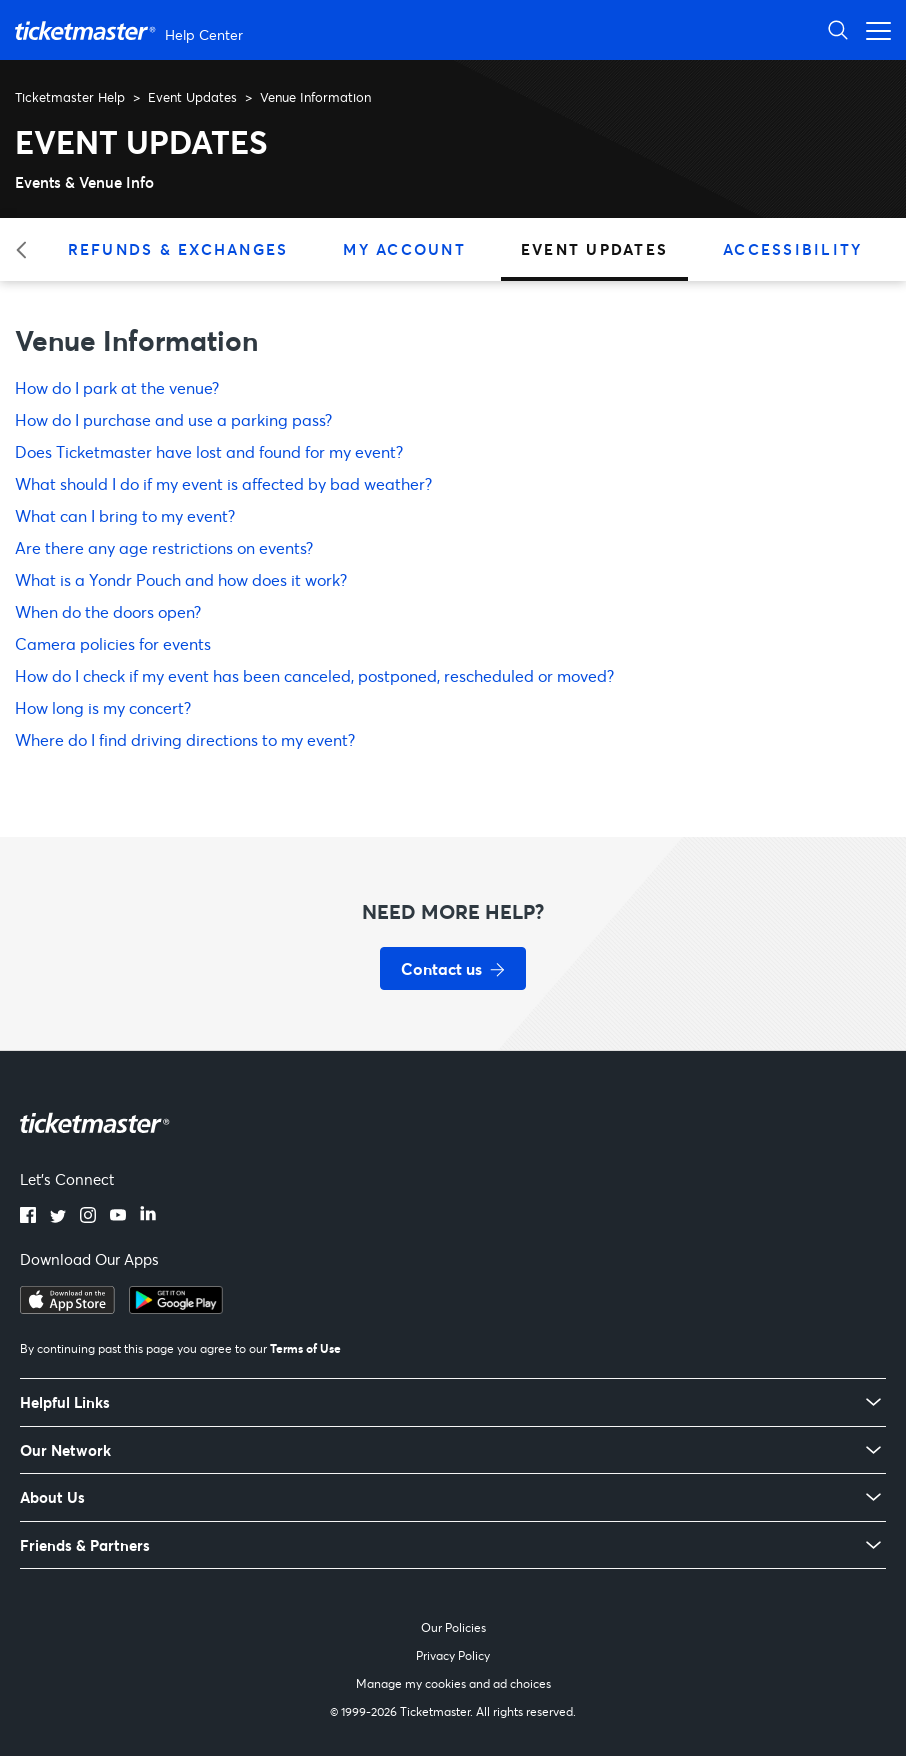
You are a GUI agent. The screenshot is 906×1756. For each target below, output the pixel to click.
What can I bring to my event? (125, 515)
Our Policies (453, 1627)
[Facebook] (28, 1217)
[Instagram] (88, 1217)
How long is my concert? (103, 707)
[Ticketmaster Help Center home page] (131, 30)
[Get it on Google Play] (176, 1308)
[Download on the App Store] (67, 1308)
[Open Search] (838, 29)
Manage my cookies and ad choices (453, 1683)
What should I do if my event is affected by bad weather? (223, 483)
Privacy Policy (453, 1655)
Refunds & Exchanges (178, 249)
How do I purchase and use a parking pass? (173, 419)
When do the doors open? (108, 611)
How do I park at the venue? (117, 387)
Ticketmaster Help (70, 97)
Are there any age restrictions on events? (164, 547)
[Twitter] (58, 1217)
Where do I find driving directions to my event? (185, 739)
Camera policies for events (113, 643)
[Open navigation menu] (873, 29)
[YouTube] (118, 1217)
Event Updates (192, 97)
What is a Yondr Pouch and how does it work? (181, 579)
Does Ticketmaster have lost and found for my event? (209, 451)
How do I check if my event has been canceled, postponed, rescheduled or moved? (314, 675)
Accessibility (792, 249)
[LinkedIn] (148, 1217)
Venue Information (315, 97)
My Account (404, 249)
